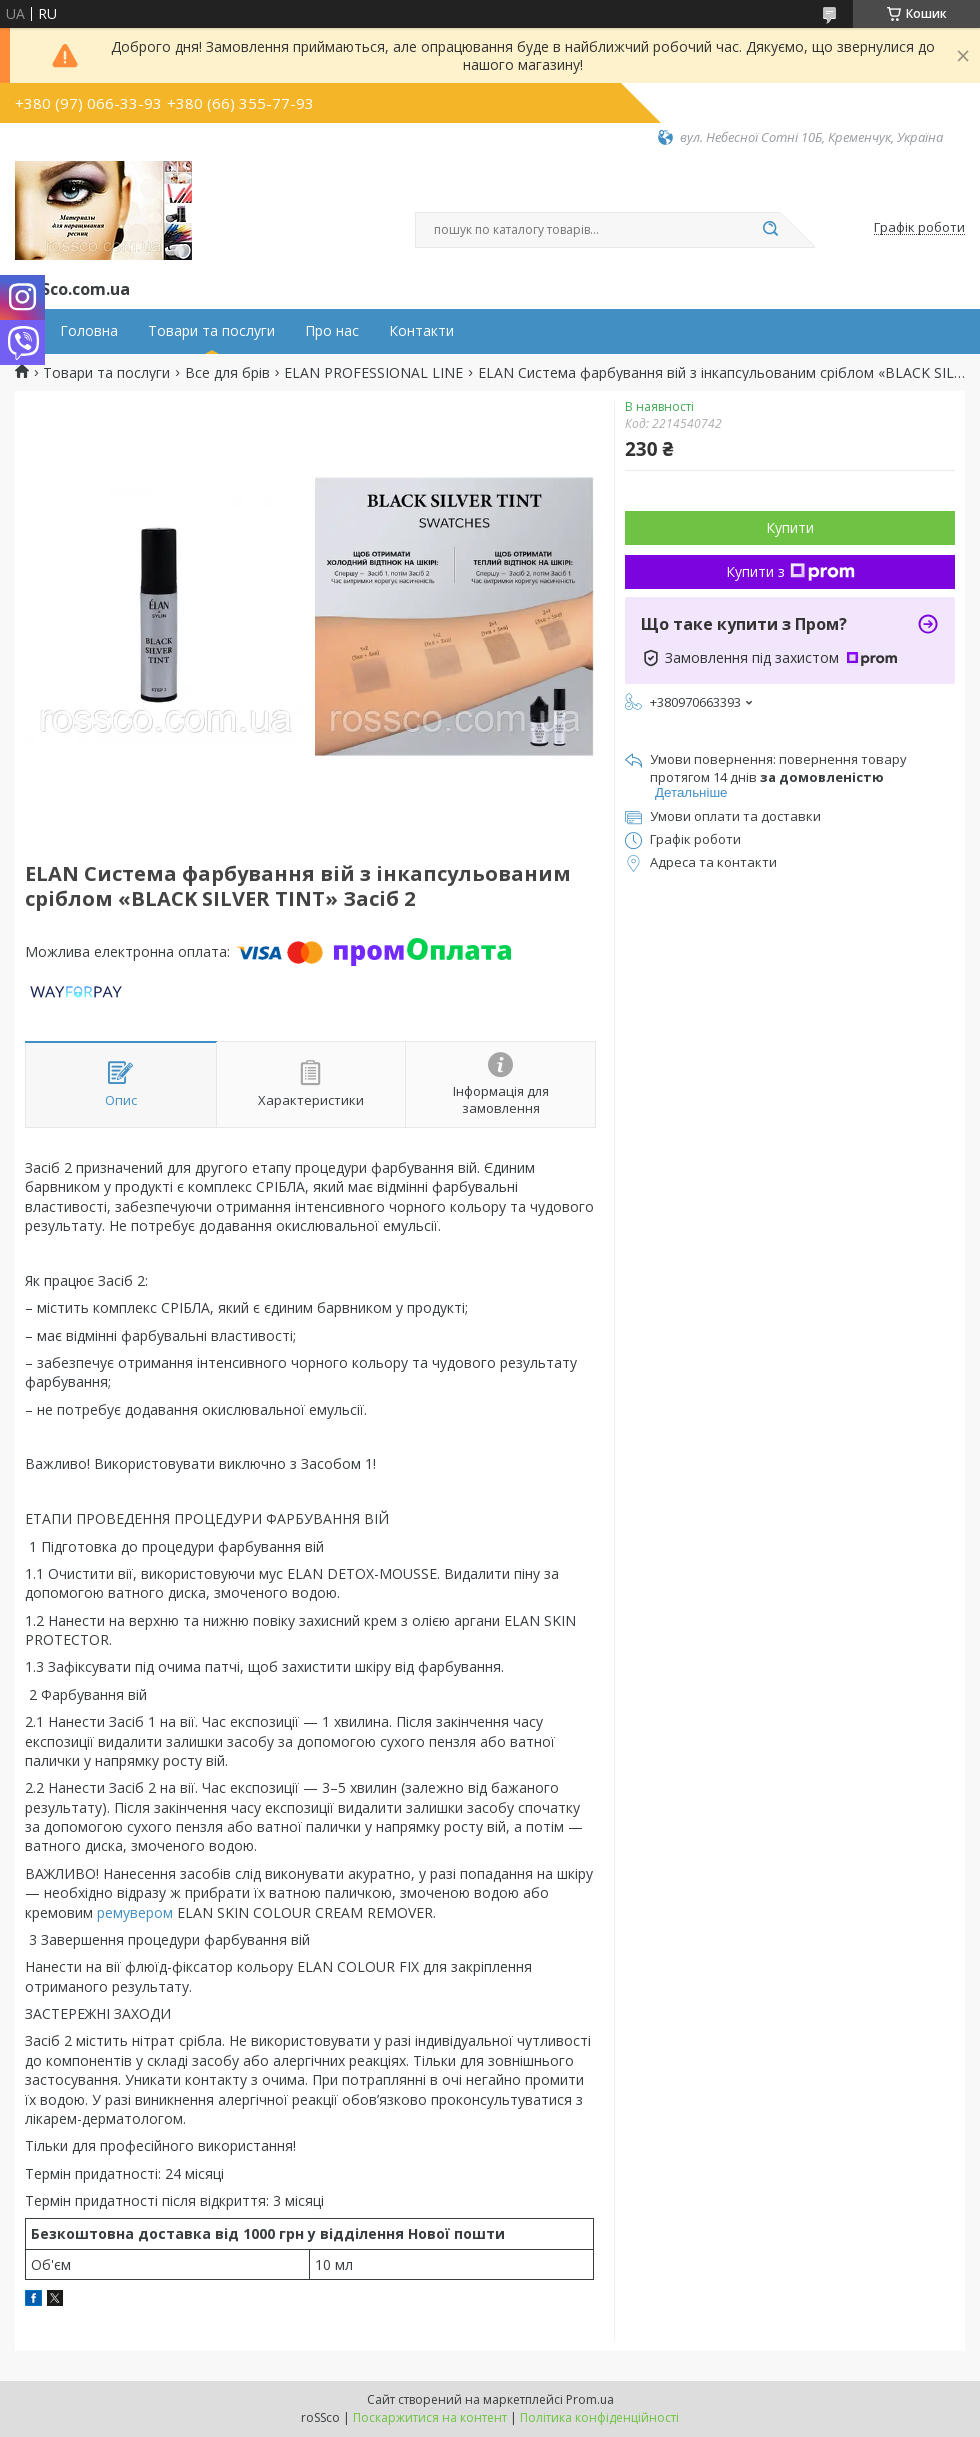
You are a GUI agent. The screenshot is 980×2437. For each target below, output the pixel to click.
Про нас (332, 331)
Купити (790, 527)
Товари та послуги (211, 331)
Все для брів (227, 373)
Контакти (421, 331)
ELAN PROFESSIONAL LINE (373, 373)
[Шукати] (770, 230)
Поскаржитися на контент (430, 2417)
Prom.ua (590, 2399)
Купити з (790, 571)
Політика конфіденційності (599, 2417)
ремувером (135, 1912)
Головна (89, 331)
